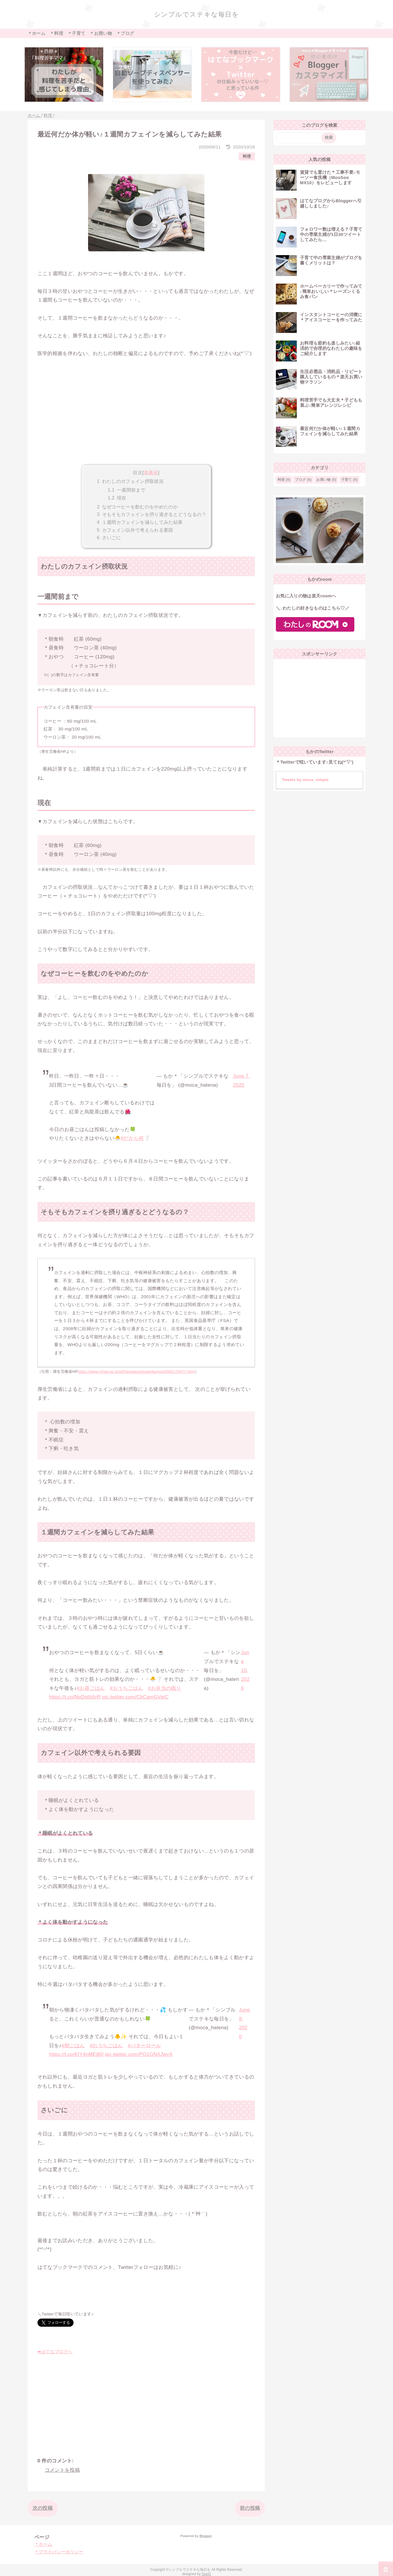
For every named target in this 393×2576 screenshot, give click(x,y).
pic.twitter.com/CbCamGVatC (135, 1697)
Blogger (205, 2536)
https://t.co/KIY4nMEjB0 (76, 2054)
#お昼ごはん (91, 1688)
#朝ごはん (73, 2045)
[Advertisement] (146, 419)
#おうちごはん (126, 1688)
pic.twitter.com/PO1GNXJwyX (139, 2054)
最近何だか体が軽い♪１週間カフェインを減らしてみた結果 (330, 431)
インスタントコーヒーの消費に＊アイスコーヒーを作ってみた (331, 317)
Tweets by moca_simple (305, 780)
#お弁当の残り (164, 1688)
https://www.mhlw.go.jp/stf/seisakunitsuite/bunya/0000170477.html (136, 1371)
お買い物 (323, 480)
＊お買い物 (101, 33)
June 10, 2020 (245, 1670)
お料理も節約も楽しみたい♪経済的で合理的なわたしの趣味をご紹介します (331, 348)
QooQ (206, 2574)
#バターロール (144, 2045)
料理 (247, 156)
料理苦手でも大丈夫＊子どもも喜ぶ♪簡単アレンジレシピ (331, 402)
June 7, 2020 (241, 1080)
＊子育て (76, 33)
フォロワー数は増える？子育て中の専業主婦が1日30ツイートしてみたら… (331, 234)
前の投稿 (250, 2508)
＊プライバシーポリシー (58, 2551)
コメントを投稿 (62, 2470)
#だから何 (132, 1138)
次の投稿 (43, 2508)
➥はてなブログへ (55, 2351)
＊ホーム (36, 33)
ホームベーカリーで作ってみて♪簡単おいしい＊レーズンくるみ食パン (331, 291)
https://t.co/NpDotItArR (75, 1697)
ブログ (300, 480)
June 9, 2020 (244, 2023)
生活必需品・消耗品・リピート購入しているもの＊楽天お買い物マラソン (331, 376)
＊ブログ (125, 33)
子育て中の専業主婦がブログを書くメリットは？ (331, 260)
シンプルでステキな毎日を (196, 14)
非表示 (151, 472)
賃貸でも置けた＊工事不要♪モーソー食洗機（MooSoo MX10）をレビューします (330, 177)
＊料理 (56, 33)
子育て (346, 480)
